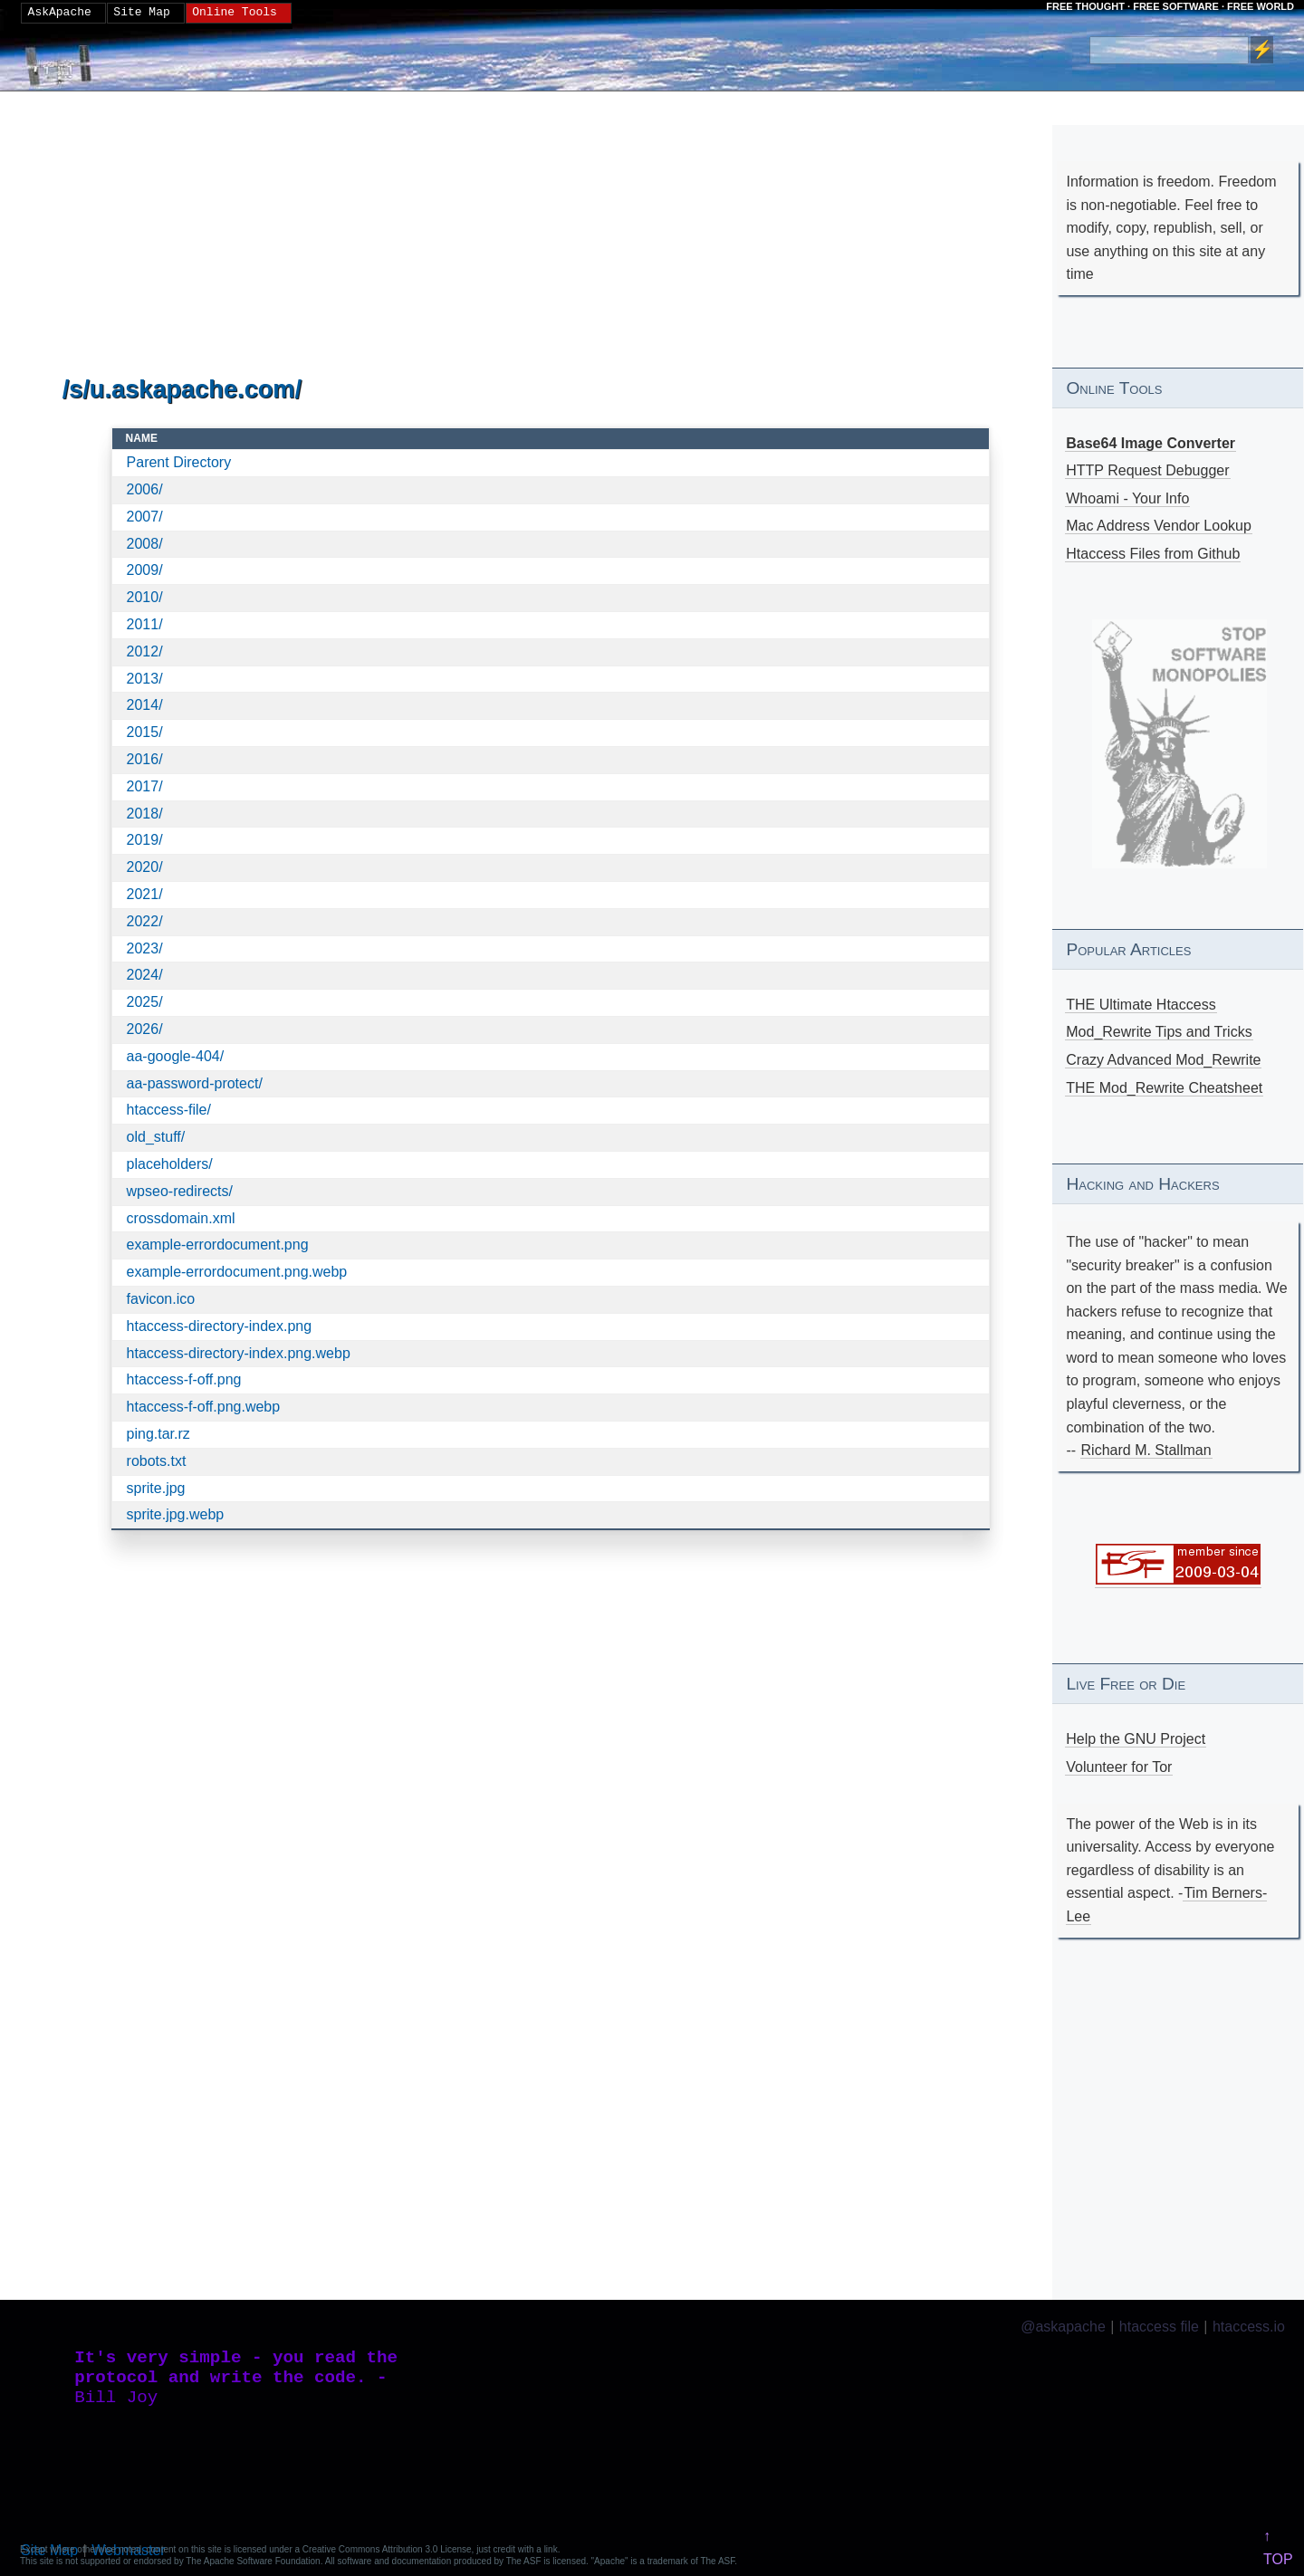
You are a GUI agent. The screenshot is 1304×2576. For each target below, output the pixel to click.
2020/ (145, 867)
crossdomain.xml (181, 1218)
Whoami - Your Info (1127, 498)
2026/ (145, 1029)
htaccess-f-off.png (184, 1379)
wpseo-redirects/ (180, 1191)
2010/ (145, 597)
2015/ (145, 732)
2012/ (145, 651)
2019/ (145, 839)
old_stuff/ (156, 1136)
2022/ (145, 921)
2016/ (145, 759)
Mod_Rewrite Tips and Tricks (1158, 1031)
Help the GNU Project (1135, 1739)
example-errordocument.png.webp (237, 1271)
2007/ (145, 516)
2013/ (145, 678)
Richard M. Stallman (1146, 1450)
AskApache (59, 13)
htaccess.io (1249, 2326)
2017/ (145, 786)
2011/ (145, 624)
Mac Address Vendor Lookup (1158, 525)
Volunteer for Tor (1119, 1767)
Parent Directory (179, 462)
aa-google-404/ (176, 1056)
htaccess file (1159, 2326)
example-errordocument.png (218, 1244)
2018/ (145, 813)
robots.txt (157, 1461)
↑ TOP (1278, 2547)
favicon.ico (161, 1299)
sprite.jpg (156, 1488)
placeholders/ (170, 1164)
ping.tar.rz (158, 1433)
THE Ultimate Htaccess (1140, 1004)
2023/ (145, 948)
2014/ (145, 705)
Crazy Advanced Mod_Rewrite (1163, 1060)
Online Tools (234, 13)
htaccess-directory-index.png (219, 1326)
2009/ (145, 570)
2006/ (145, 489)
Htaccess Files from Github (1153, 553)
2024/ (145, 974)
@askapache (1063, 2326)
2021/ (145, 894)
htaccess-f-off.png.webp (204, 1406)
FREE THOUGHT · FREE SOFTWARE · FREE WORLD (1170, 6)
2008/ (145, 543)
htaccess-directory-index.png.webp (238, 1353)
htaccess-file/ (169, 1109)
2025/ (145, 1002)
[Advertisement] (551, 234)
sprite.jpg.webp (176, 1514)
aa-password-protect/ (195, 1083)
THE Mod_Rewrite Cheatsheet (1164, 1088)
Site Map (141, 13)
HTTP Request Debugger (1147, 470)
